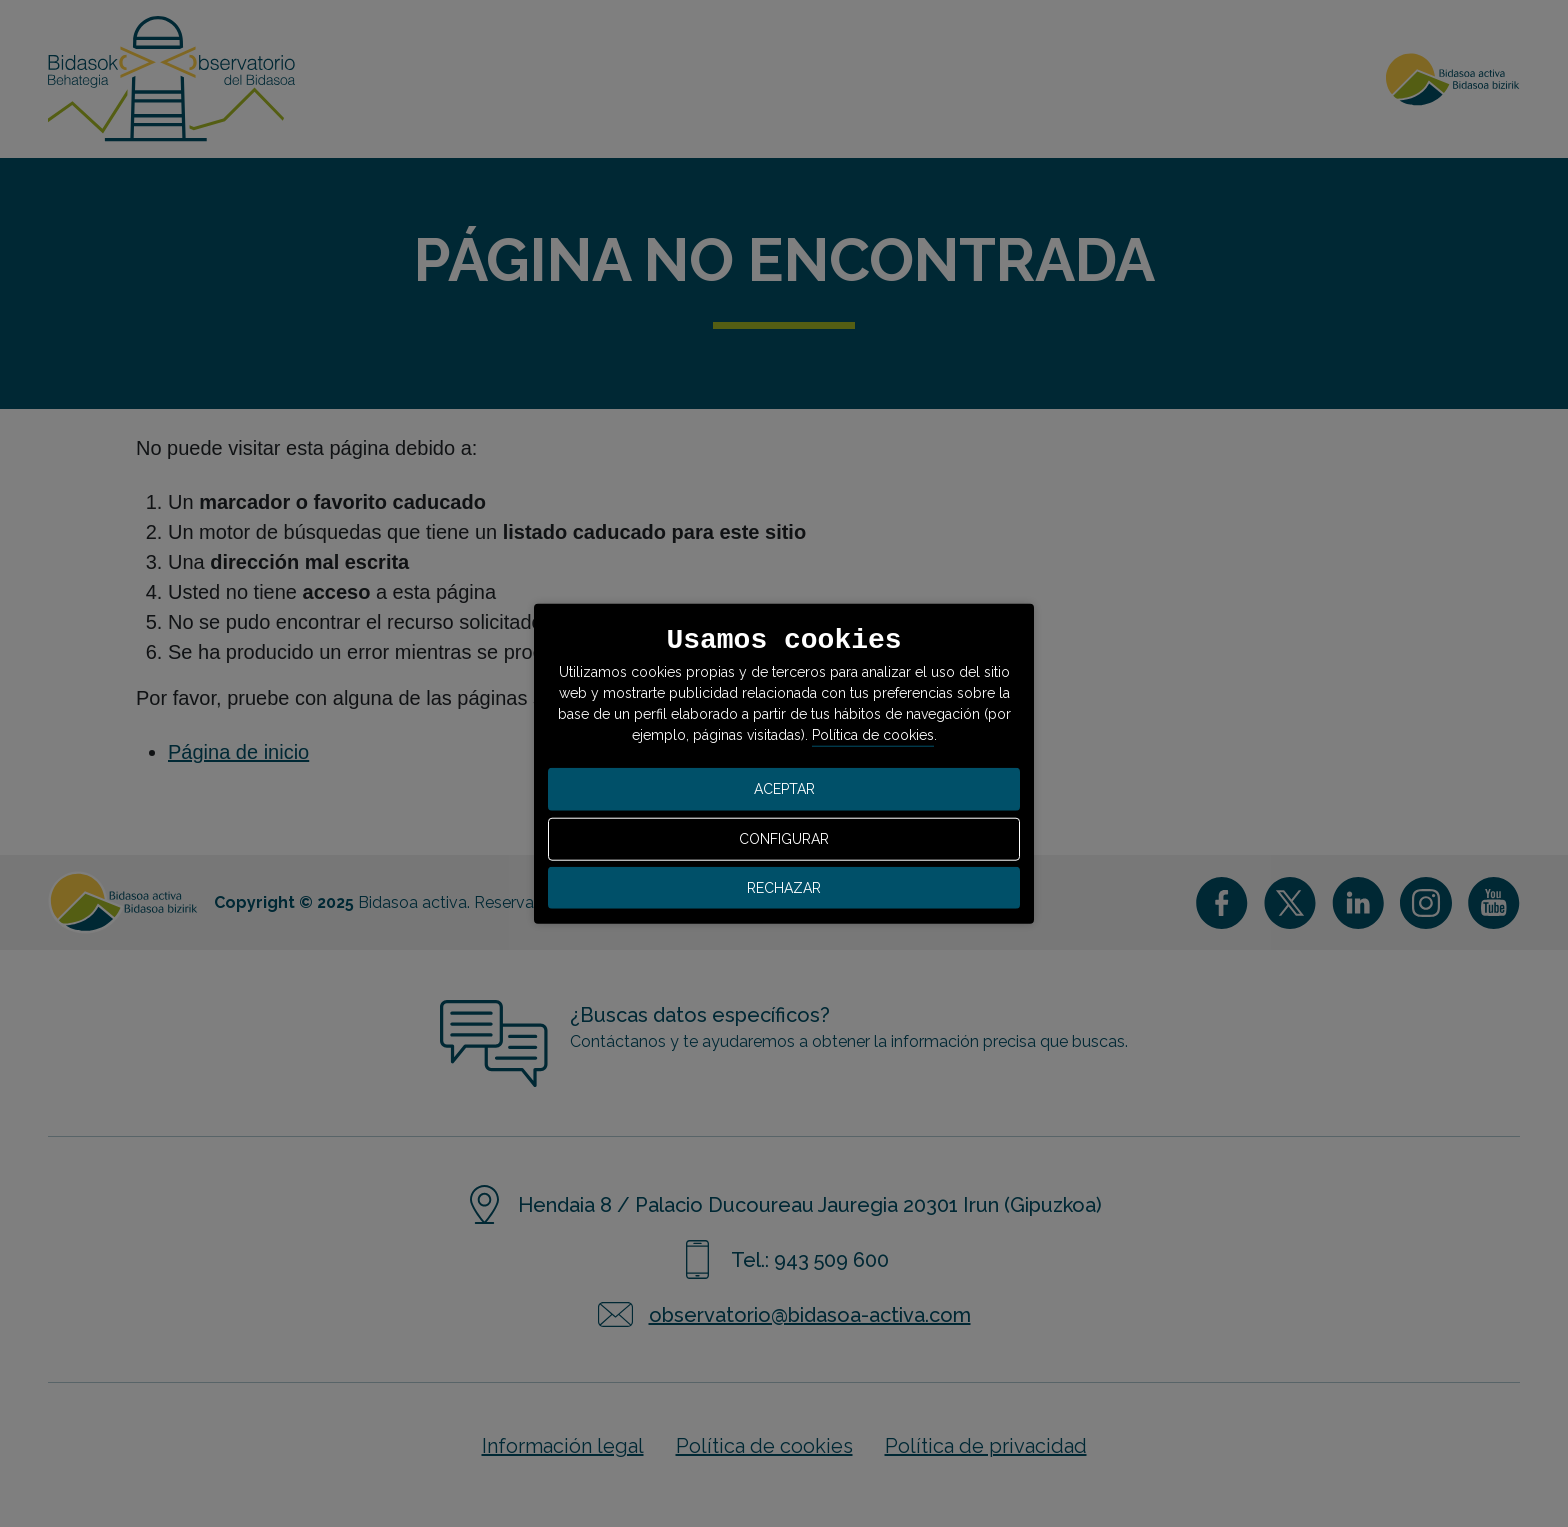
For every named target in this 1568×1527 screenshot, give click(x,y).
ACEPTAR (784, 789)
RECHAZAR (784, 887)
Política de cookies (873, 735)
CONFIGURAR (784, 839)
